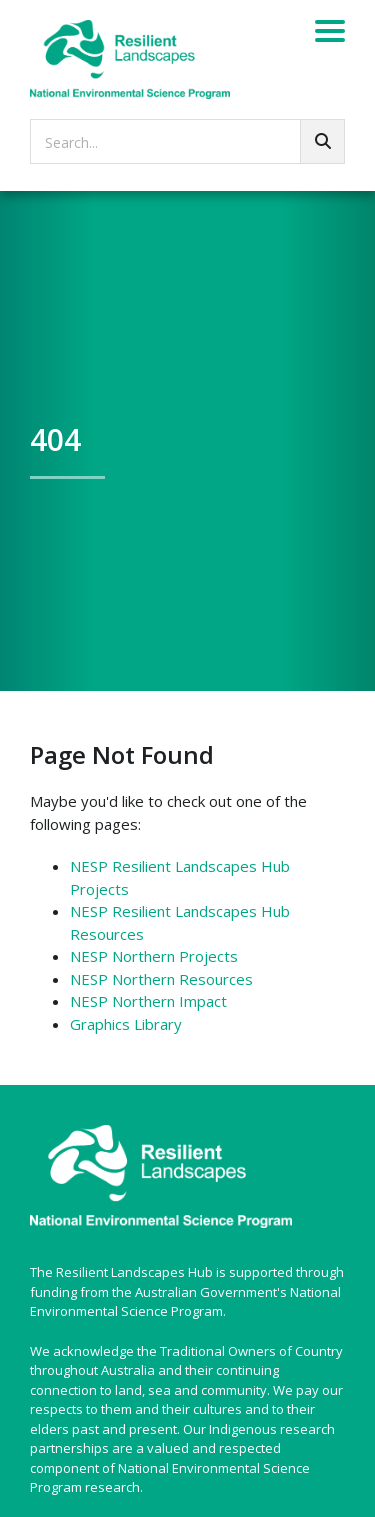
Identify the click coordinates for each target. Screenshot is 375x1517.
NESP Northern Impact (148, 1001)
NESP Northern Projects (154, 956)
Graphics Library (126, 1024)
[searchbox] (187, 141)
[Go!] (322, 141)
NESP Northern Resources (161, 979)
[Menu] (330, 34)
